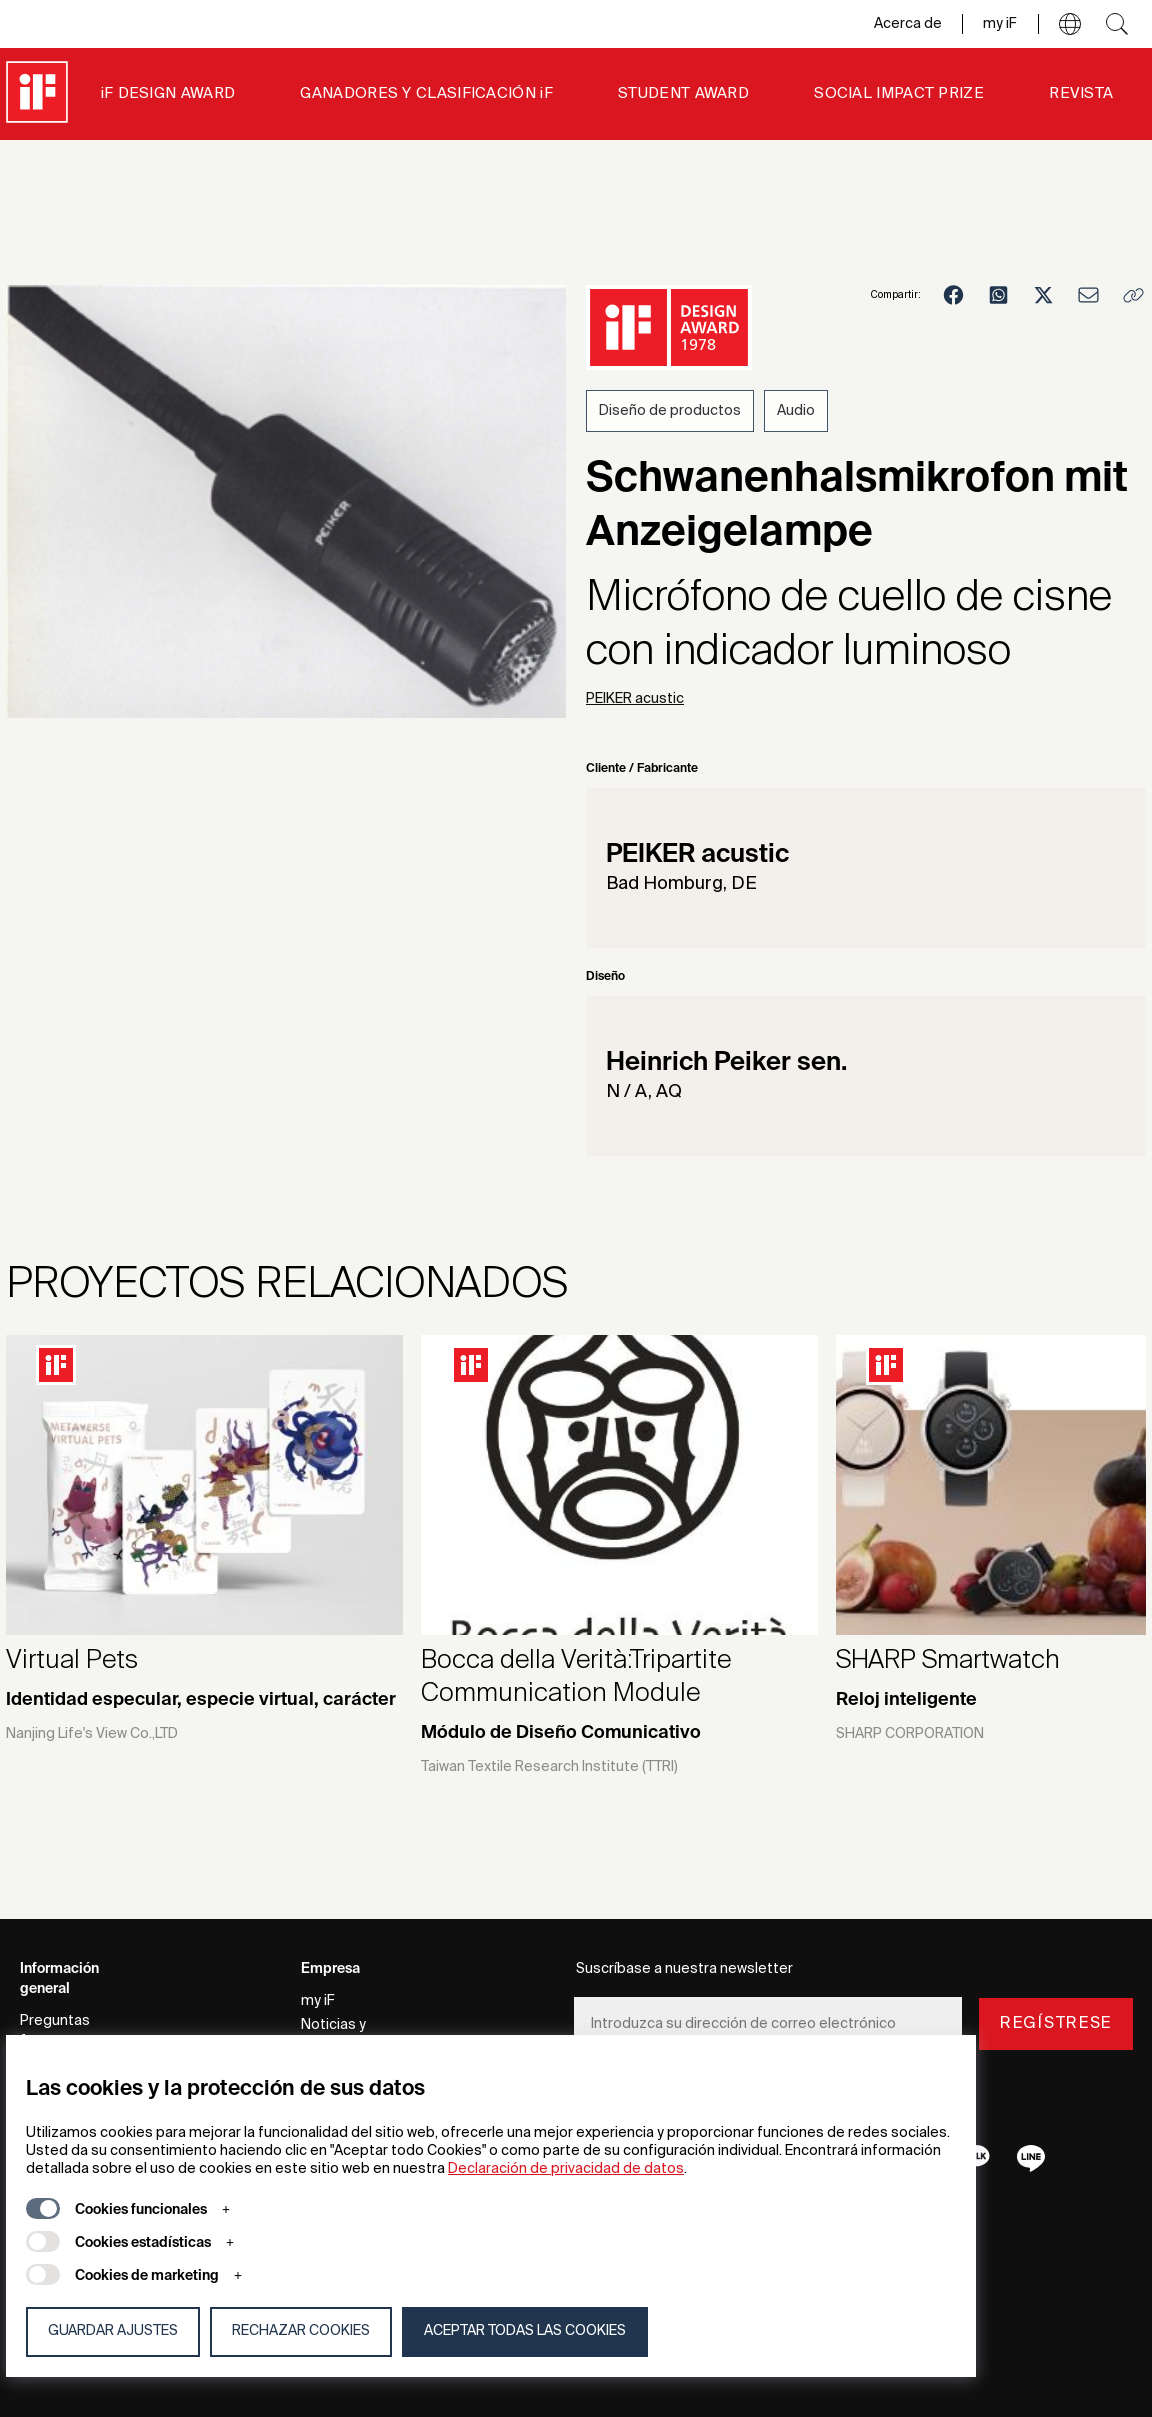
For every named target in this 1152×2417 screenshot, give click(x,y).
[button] (1070, 24)
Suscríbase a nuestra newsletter (684, 1969)
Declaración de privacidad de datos (566, 2169)
